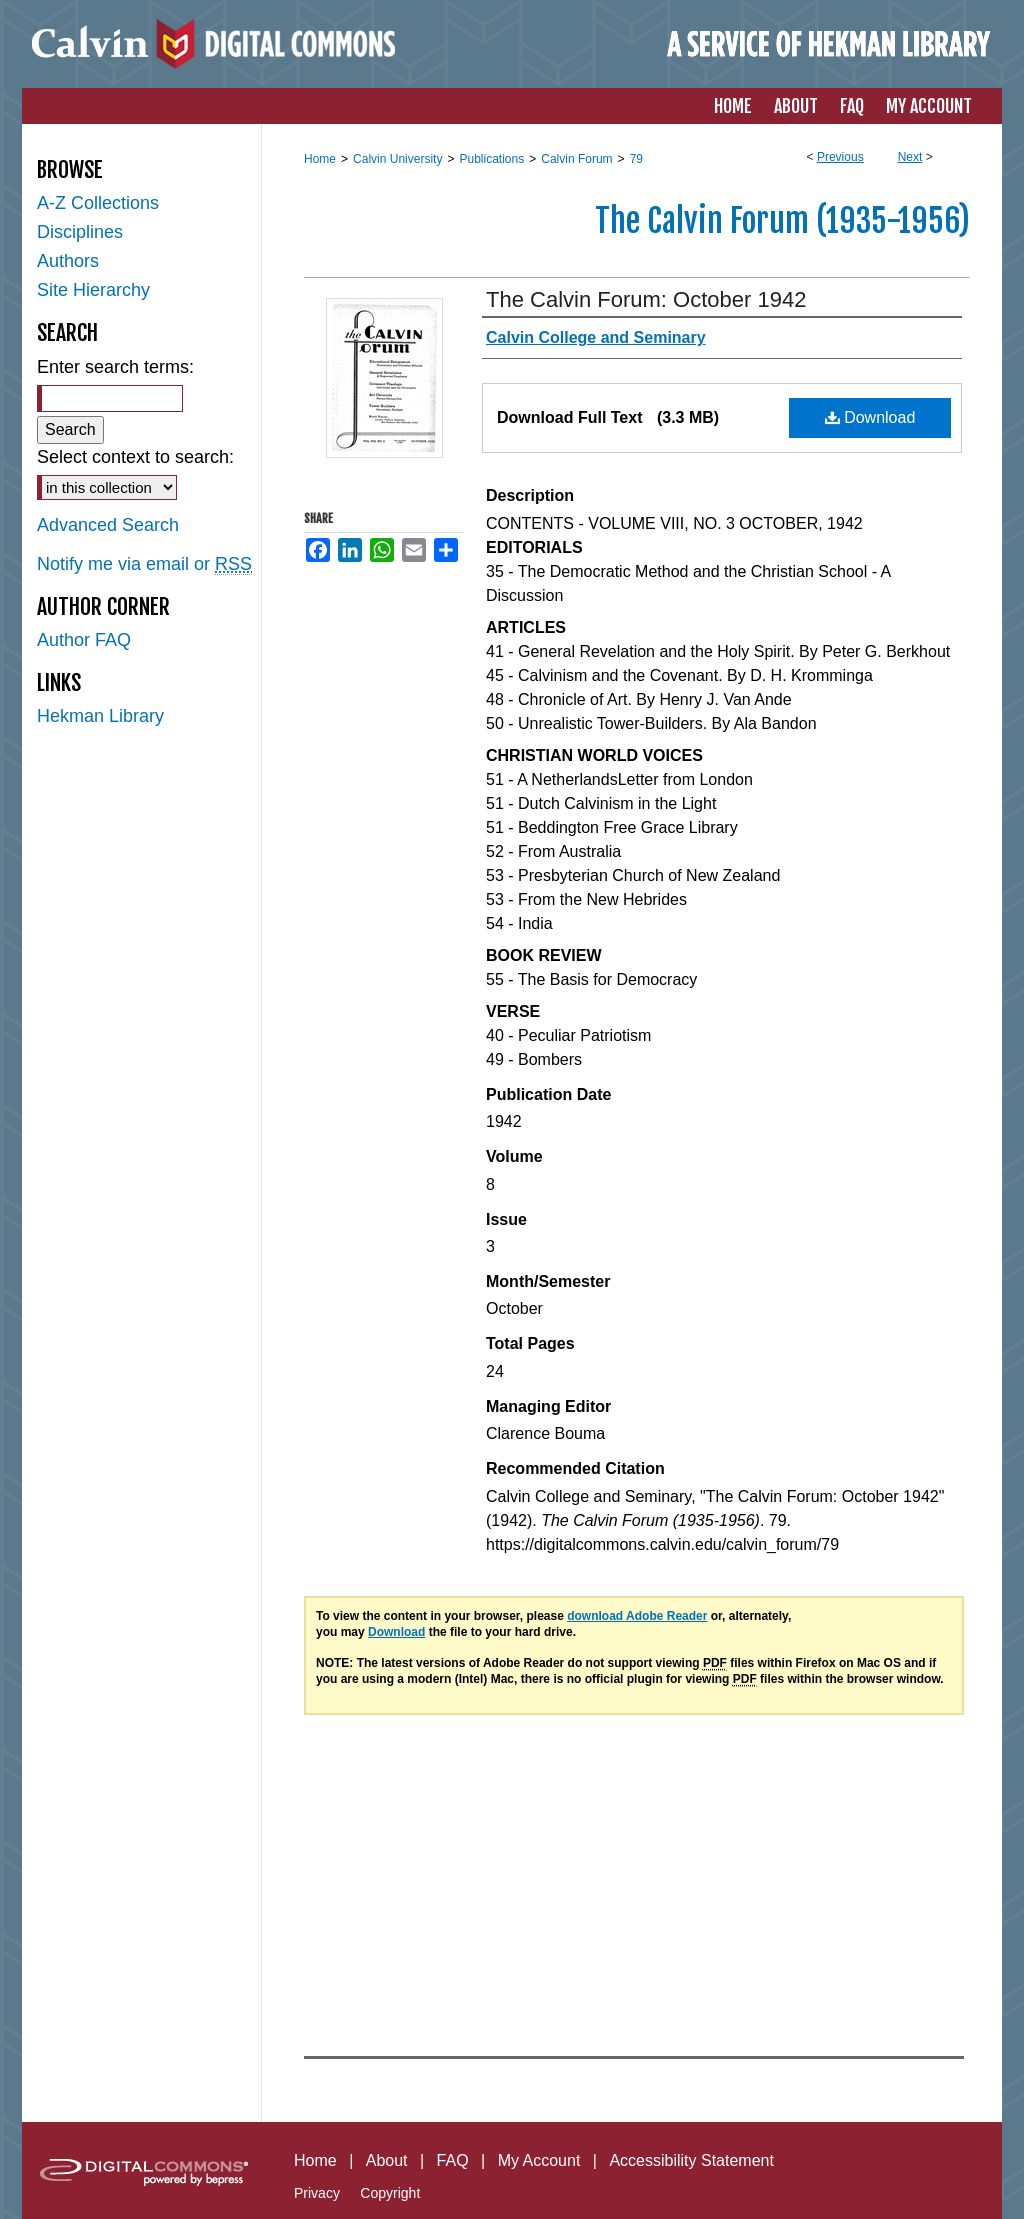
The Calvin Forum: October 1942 (646, 299)
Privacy (317, 2193)
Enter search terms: (115, 367)
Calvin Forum (576, 159)
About (387, 2160)
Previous (840, 157)
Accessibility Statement (691, 2160)
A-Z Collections (98, 203)
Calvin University (397, 159)
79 (636, 159)
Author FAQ (84, 640)
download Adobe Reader (637, 1616)
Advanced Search (108, 525)
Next (910, 157)
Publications (491, 159)
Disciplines (80, 232)
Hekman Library (100, 716)
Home (320, 159)
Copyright (390, 2193)
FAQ (453, 2160)
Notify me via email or (144, 564)
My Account (539, 2160)
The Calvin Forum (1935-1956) (782, 221)
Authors (68, 261)
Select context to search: (135, 457)
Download (870, 417)
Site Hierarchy (93, 290)
